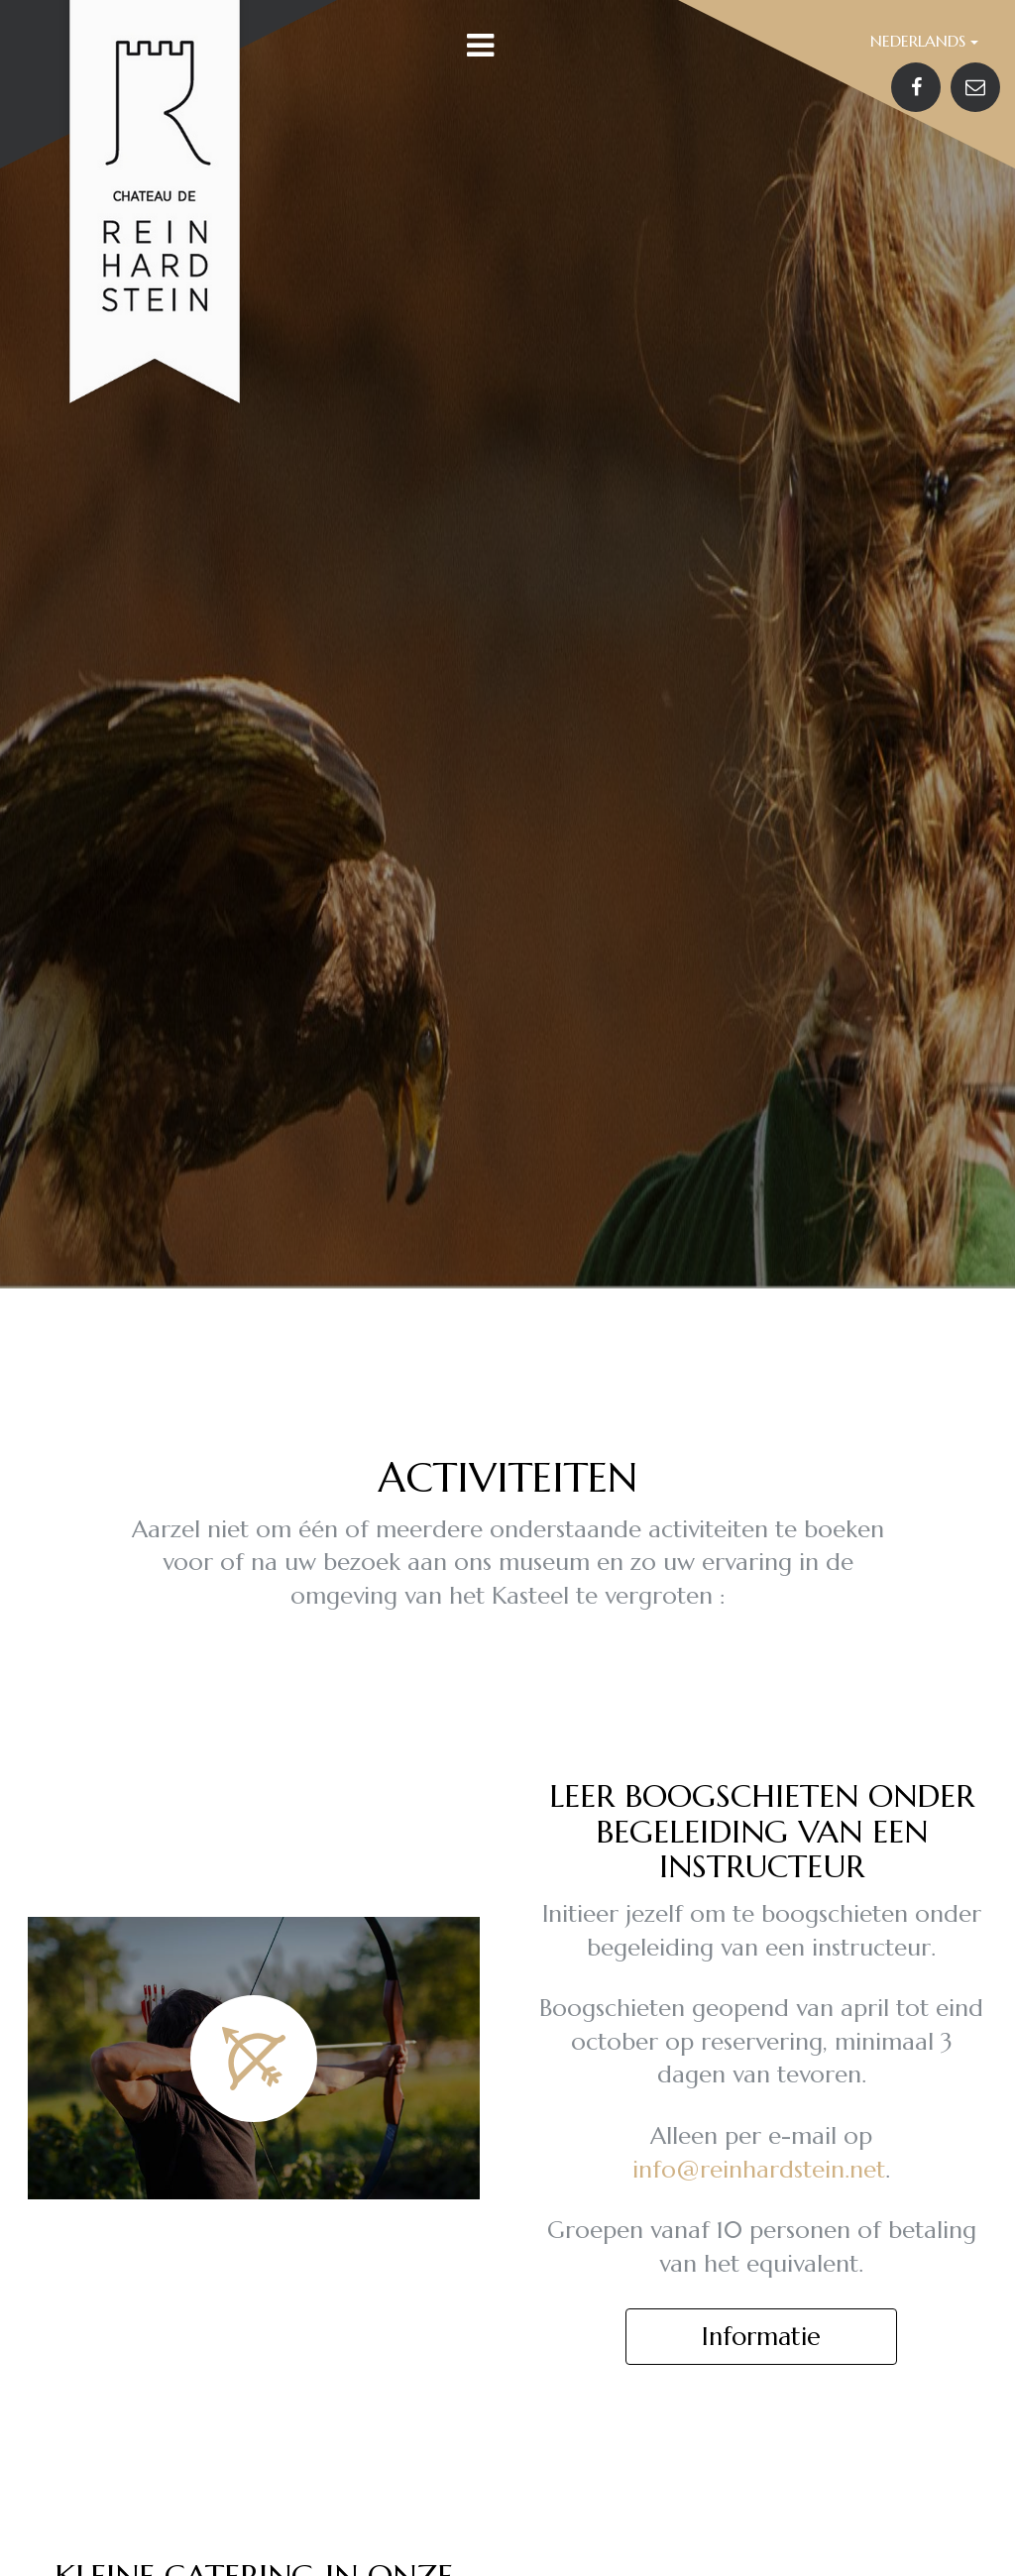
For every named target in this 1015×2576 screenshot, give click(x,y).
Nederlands (924, 41)
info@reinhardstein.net (758, 2169)
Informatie (761, 2336)
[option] (507, 644)
